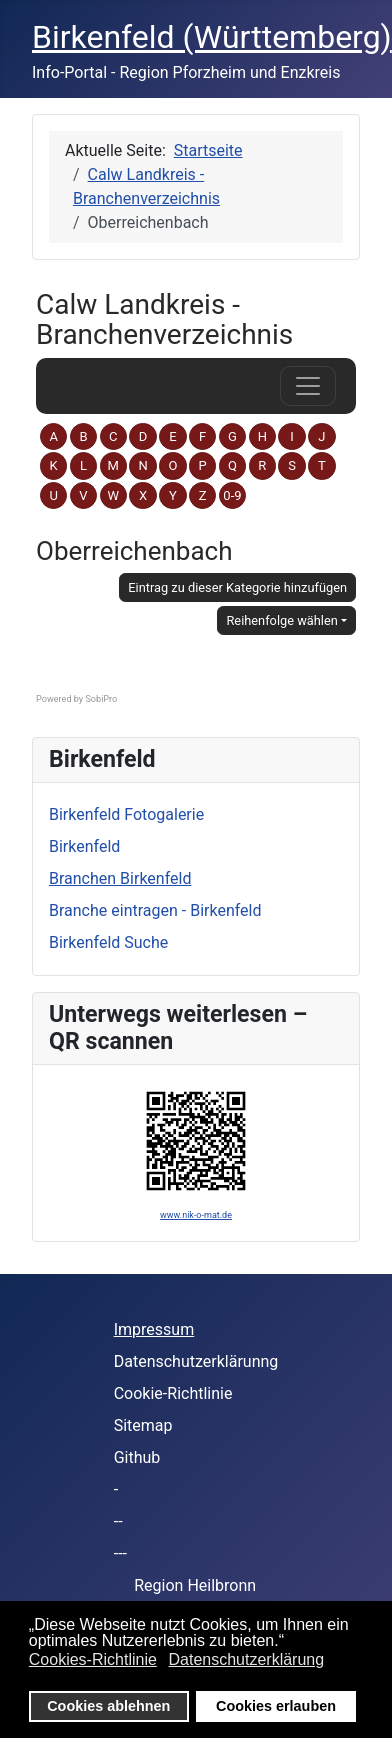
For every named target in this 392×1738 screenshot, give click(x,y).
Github (137, 1457)
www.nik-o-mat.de (196, 1215)
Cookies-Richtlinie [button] (93, 1659)
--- (120, 1553)
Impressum (154, 1329)
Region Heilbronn (195, 1585)
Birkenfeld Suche (108, 942)
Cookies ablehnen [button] (108, 1706)
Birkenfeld (84, 846)
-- (118, 1521)
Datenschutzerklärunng (196, 1361)
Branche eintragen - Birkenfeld (155, 910)
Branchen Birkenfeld (120, 878)
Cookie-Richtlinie (173, 1393)
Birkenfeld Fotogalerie (126, 814)
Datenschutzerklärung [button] (246, 1659)
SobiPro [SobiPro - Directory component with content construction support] (101, 699)
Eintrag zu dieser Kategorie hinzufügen (237, 587)
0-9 (232, 495)
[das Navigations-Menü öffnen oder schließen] (308, 386)
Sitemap (143, 1425)
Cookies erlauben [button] (276, 1706)
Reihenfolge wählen (281, 620)
